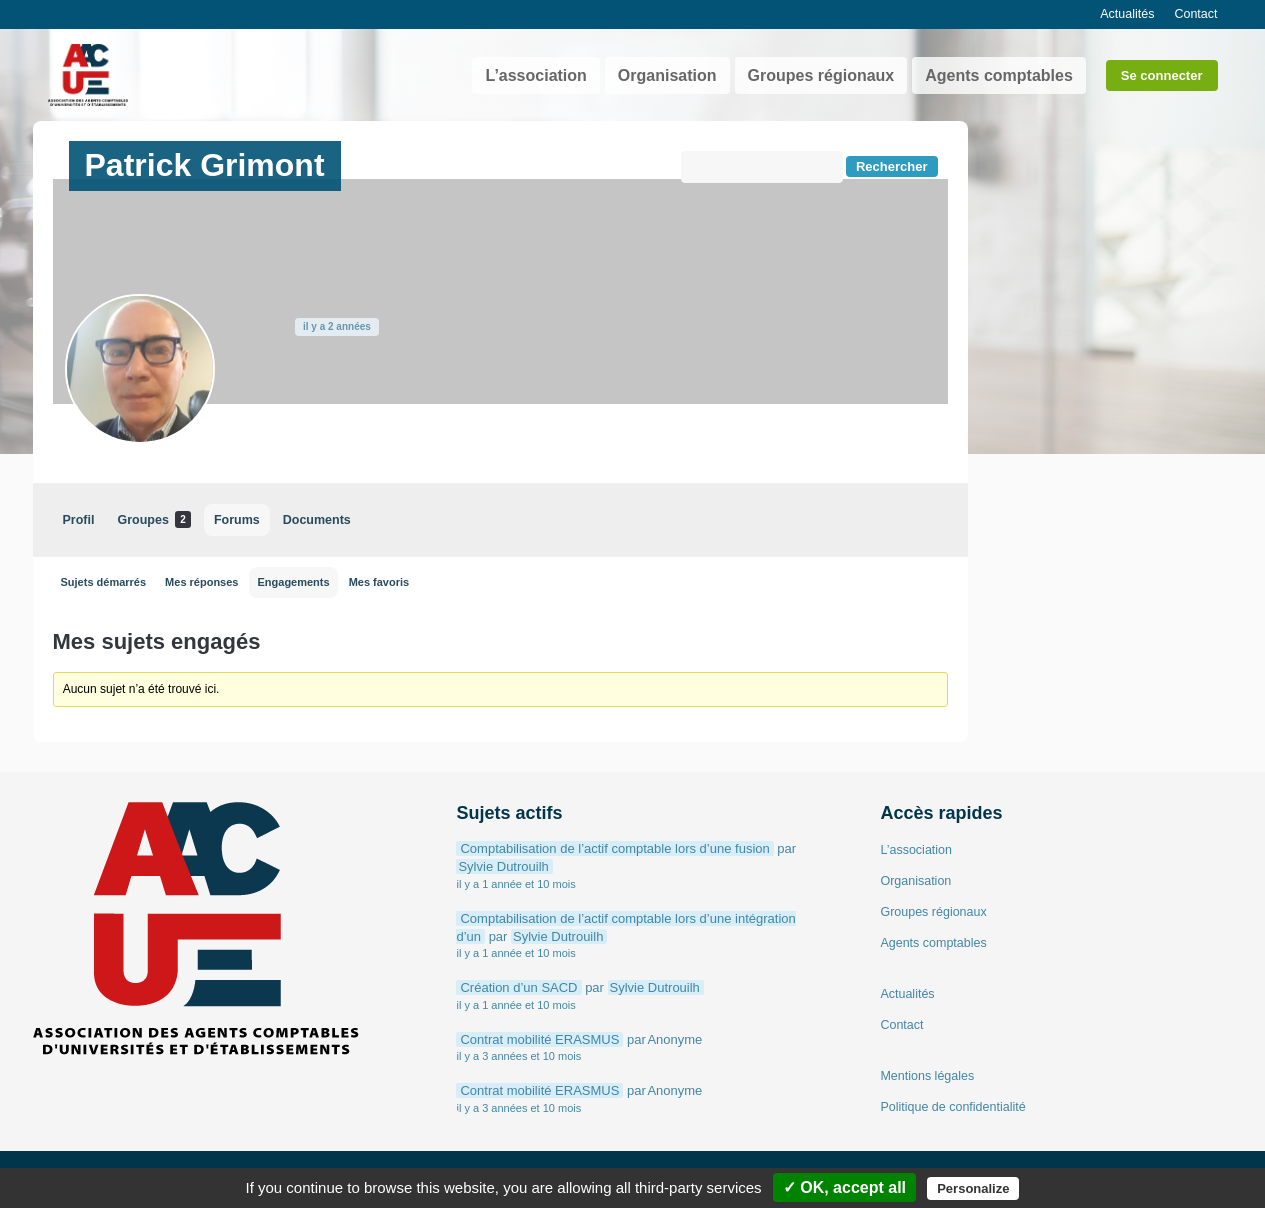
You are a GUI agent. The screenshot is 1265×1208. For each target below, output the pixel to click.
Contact (1195, 14)
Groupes (153, 519)
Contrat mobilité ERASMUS (539, 1039)
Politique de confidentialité (952, 1107)
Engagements (293, 582)
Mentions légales (927, 1076)
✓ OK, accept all (844, 1187)
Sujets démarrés (104, 582)
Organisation (667, 75)
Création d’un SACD (518, 987)
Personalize (973, 1188)
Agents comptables (999, 75)
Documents (317, 520)
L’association (535, 75)
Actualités (1127, 14)
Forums (237, 520)
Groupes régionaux (821, 75)
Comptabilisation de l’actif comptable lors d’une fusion (614, 848)
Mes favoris (379, 582)
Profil (79, 520)
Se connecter (1162, 75)
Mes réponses (201, 582)
